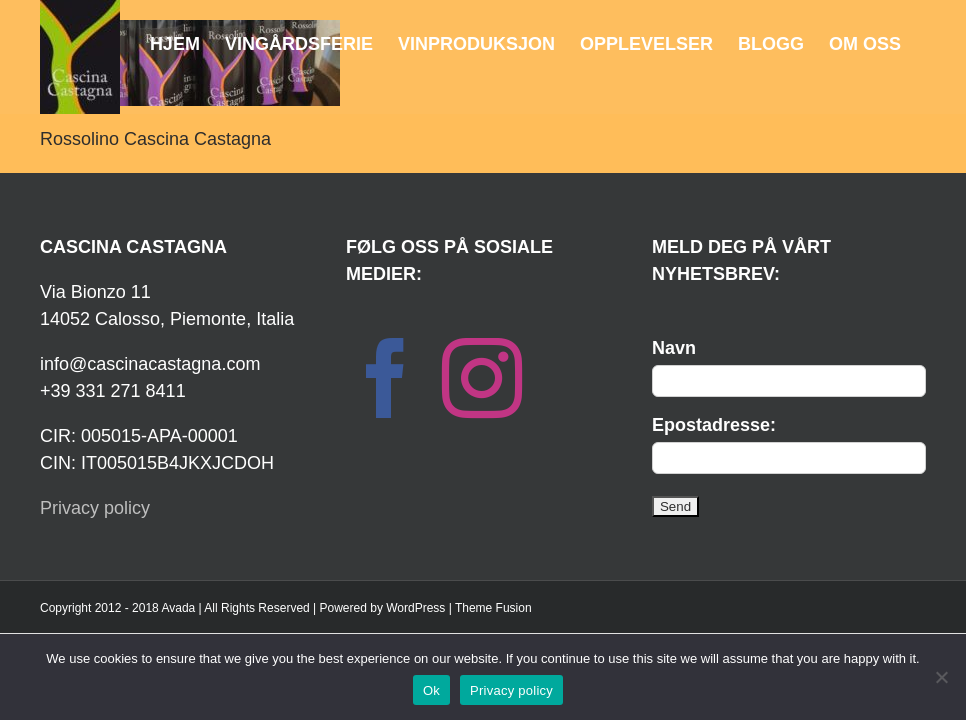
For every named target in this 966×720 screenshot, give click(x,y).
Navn (674, 348)
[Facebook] (386, 378)
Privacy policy (95, 508)
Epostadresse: (714, 425)
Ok (431, 690)
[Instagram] (482, 378)
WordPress (415, 608)
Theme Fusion (493, 608)
